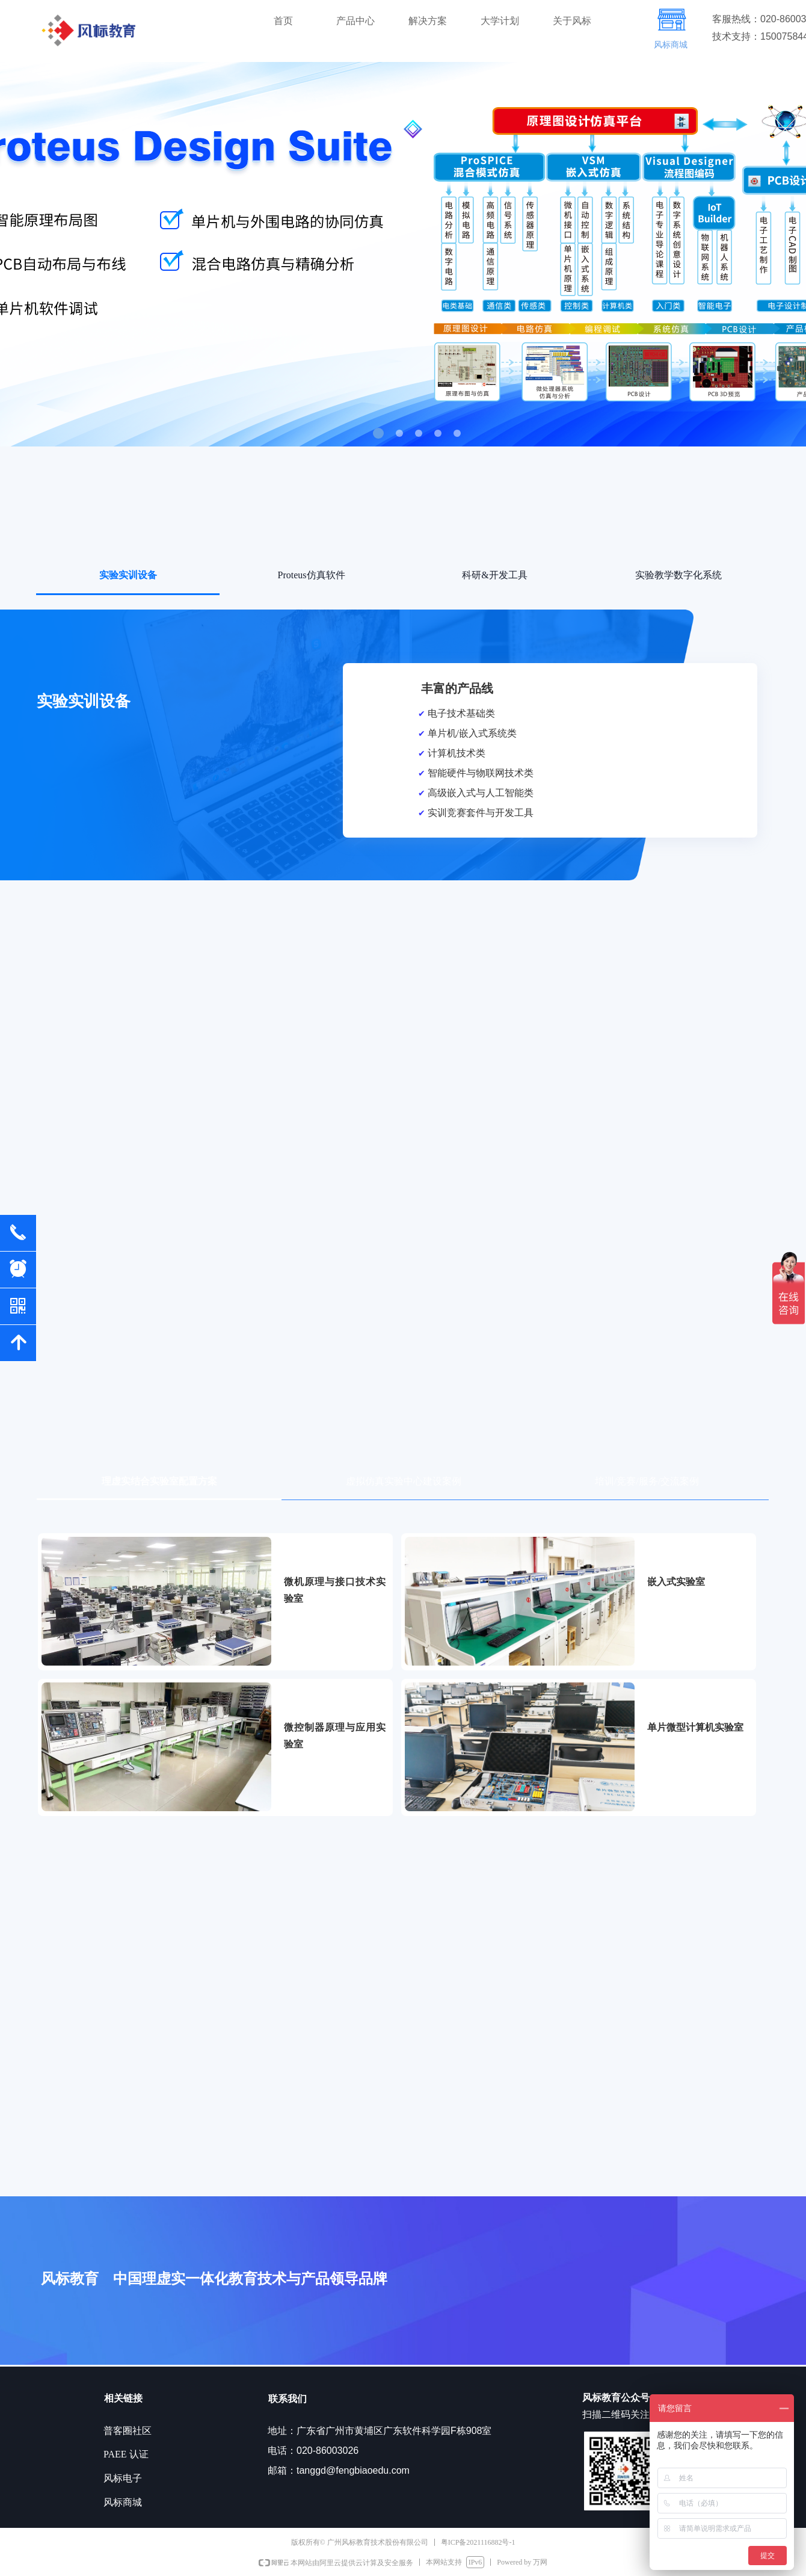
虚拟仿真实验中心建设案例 (403, 1481)
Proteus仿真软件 (311, 575)
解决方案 (427, 21)
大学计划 (500, 21)
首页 (283, 21)
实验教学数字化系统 (678, 575)
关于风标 (572, 21)
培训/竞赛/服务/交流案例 (647, 1481)
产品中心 (355, 21)
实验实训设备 (128, 575)
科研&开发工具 (494, 575)
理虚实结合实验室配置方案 (159, 1481)
